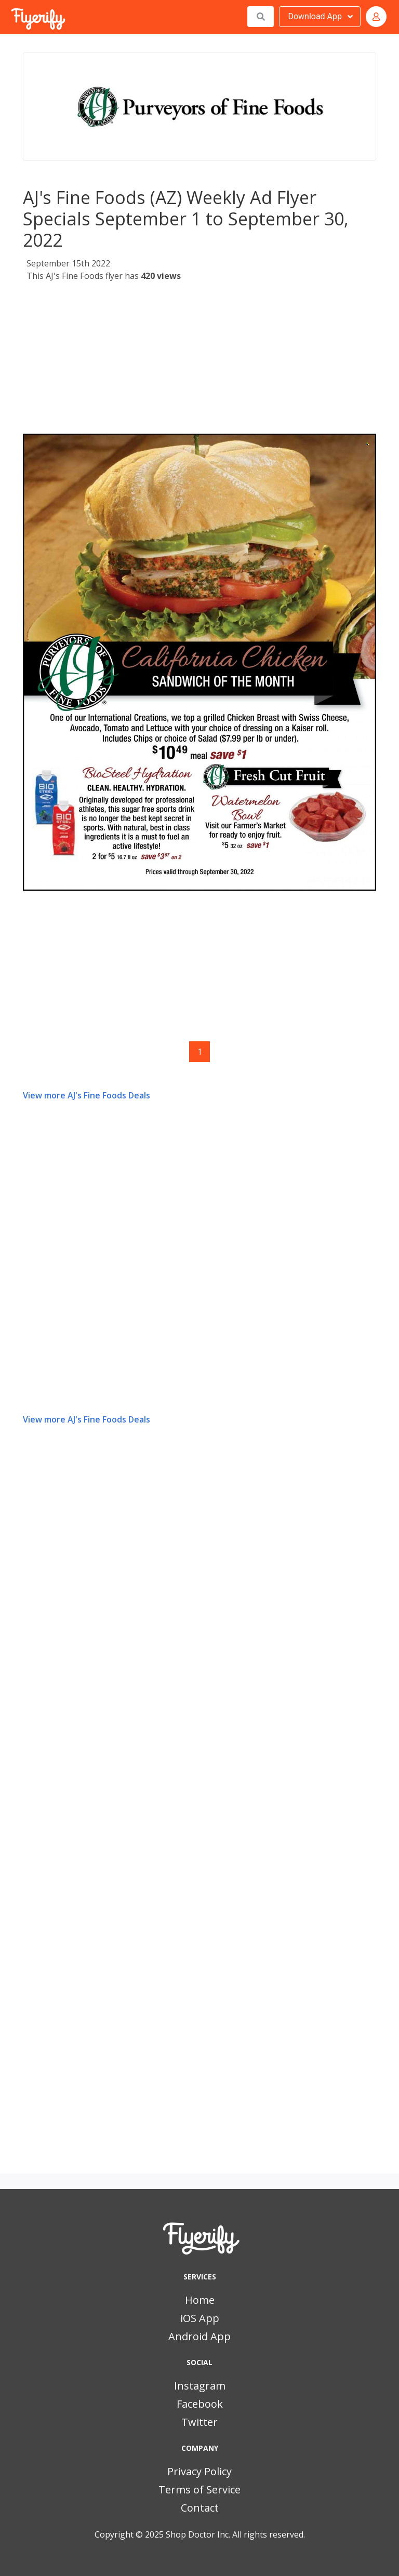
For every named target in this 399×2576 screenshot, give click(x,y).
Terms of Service (199, 2490)
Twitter (199, 2422)
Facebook (200, 2404)
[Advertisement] (199, 361)
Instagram (199, 2386)
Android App (199, 2336)
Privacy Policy (199, 2471)
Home (200, 2300)
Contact (200, 2508)
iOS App (199, 2318)
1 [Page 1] (199, 1051)
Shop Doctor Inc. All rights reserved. (235, 2534)
